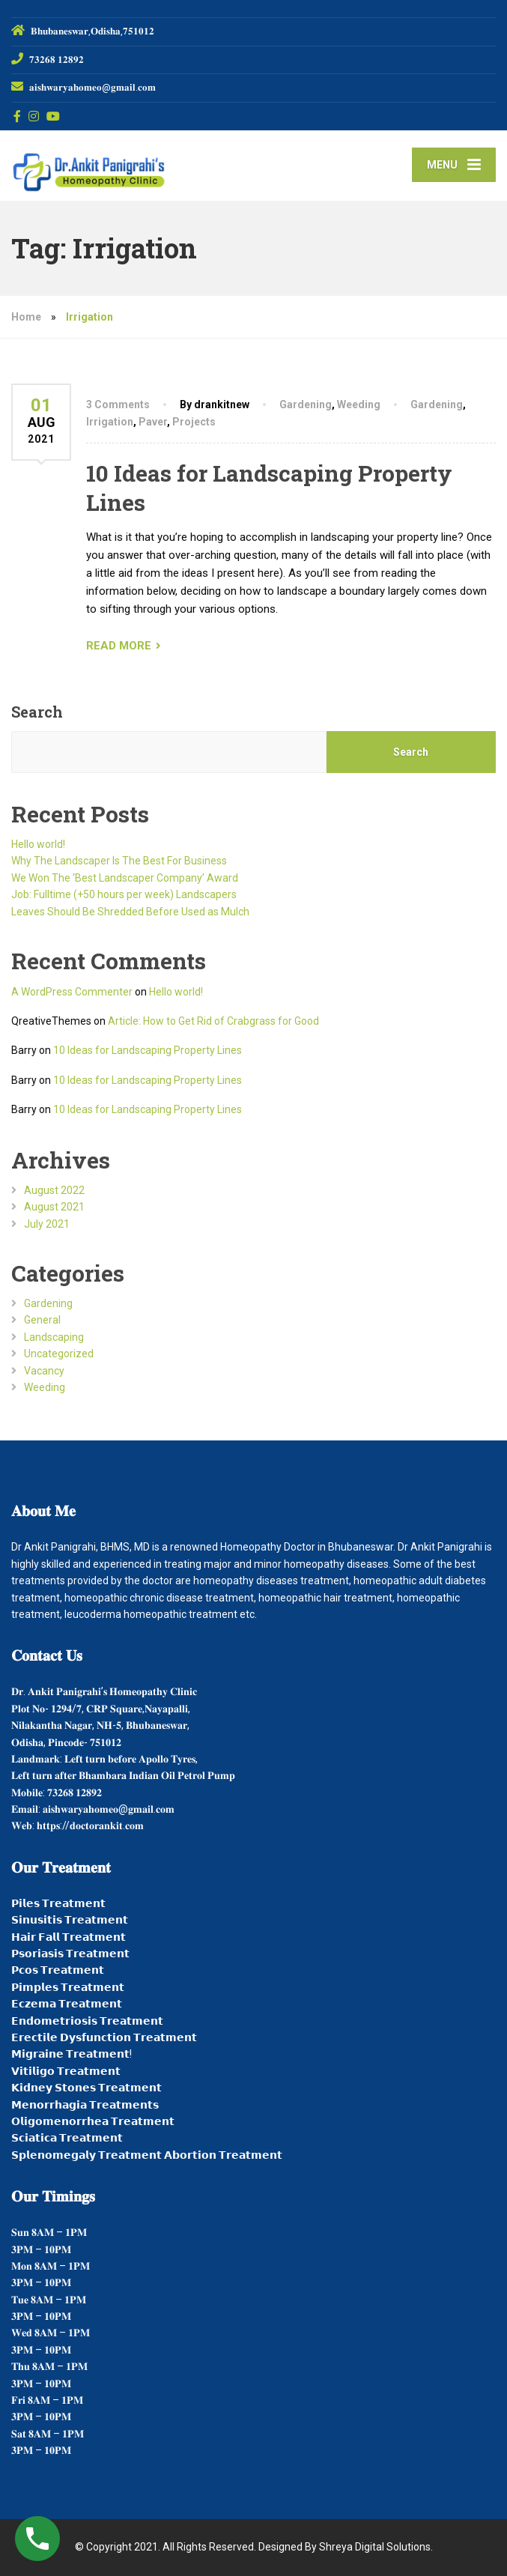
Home (26, 317)
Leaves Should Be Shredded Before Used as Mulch (130, 912)
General (42, 1320)
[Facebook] (17, 116)
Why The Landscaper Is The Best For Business (119, 861)
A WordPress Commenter (72, 992)
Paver (153, 422)
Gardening (305, 404)
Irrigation (109, 422)
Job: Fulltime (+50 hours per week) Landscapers (124, 894)
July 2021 (47, 1224)
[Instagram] (34, 116)
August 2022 (54, 1190)
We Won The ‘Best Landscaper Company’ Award (124, 878)
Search (37, 711)
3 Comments (118, 404)
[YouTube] (53, 116)
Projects (194, 422)
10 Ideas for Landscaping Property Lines (147, 1050)
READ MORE (118, 645)
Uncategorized (59, 1354)
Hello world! (38, 844)
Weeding (358, 404)
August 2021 (54, 1207)
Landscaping (54, 1337)
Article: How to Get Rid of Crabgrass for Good (213, 1021)
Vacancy (44, 1371)
